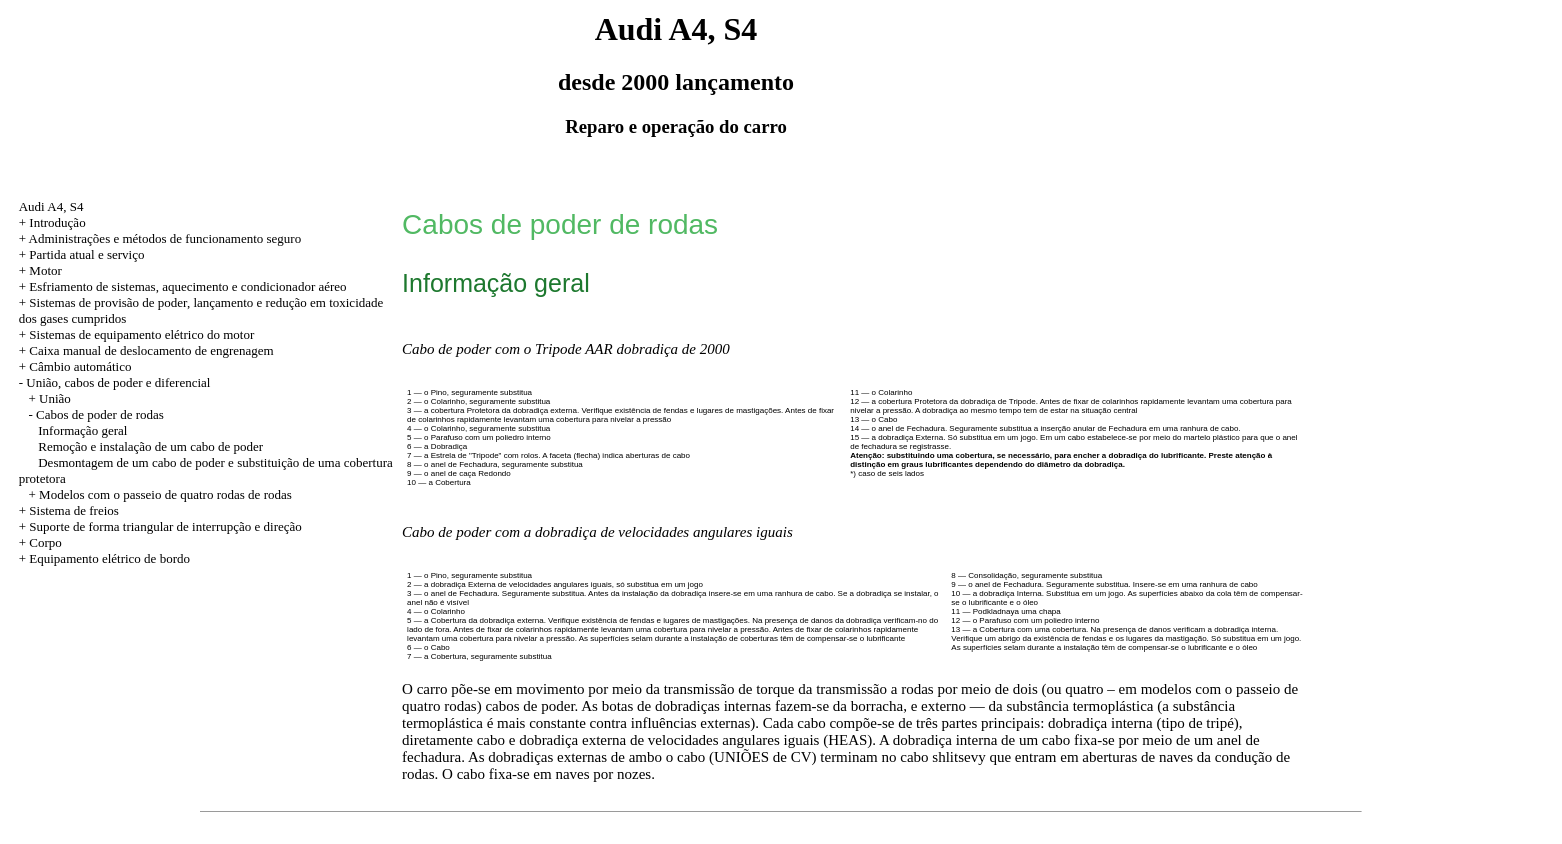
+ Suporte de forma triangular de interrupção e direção (160, 526)
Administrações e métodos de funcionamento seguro (165, 238)
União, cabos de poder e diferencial (118, 382)
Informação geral (82, 430)
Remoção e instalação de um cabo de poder (150, 446)
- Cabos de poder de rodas (95, 414)
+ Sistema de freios (69, 510)
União (55, 398)
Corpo (45, 542)
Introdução (57, 222)
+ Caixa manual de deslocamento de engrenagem (146, 350)
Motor (45, 270)
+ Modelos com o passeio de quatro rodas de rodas (159, 494)
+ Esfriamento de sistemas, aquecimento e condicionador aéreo (183, 286)
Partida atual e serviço (86, 254)
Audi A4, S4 (51, 206)
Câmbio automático (80, 366)
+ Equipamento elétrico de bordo (104, 558)
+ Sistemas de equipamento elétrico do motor (137, 334)
